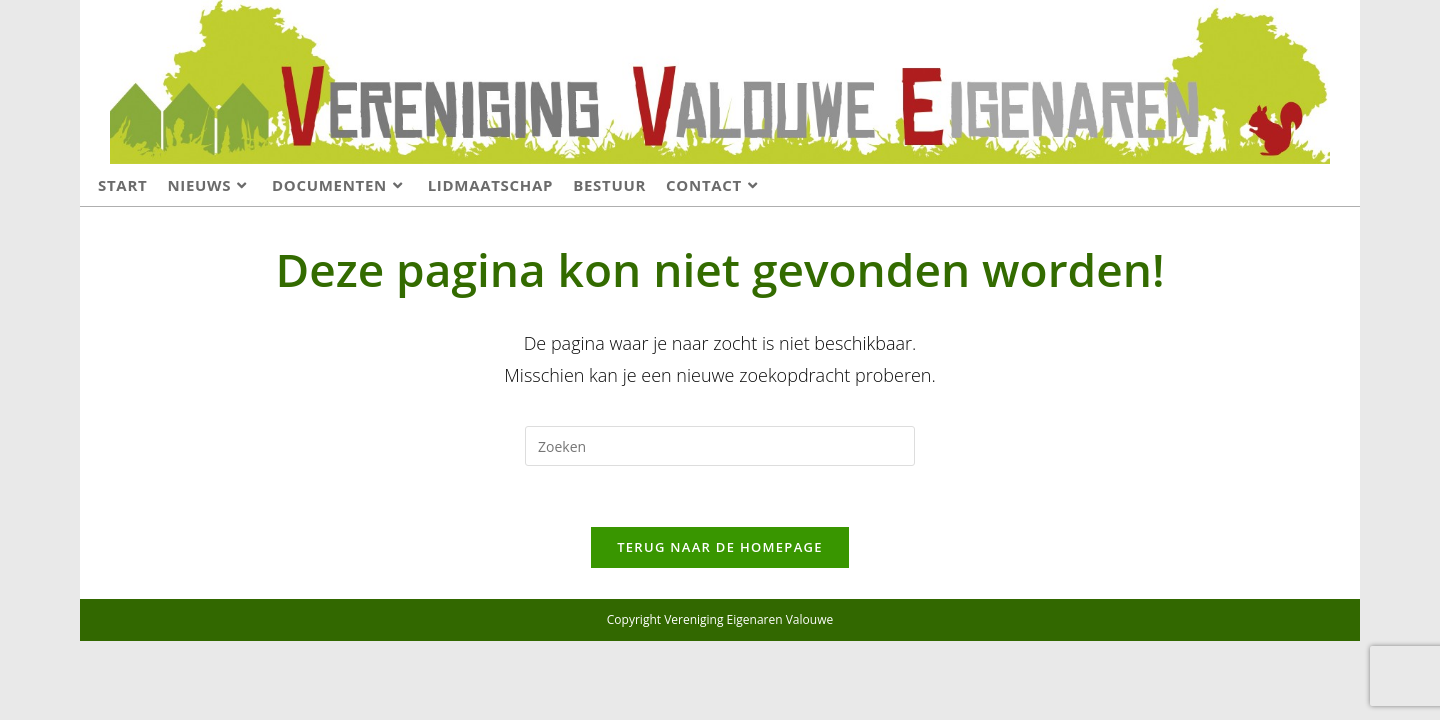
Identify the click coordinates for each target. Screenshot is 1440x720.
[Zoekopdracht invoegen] (720, 446)
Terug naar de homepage (720, 547)
